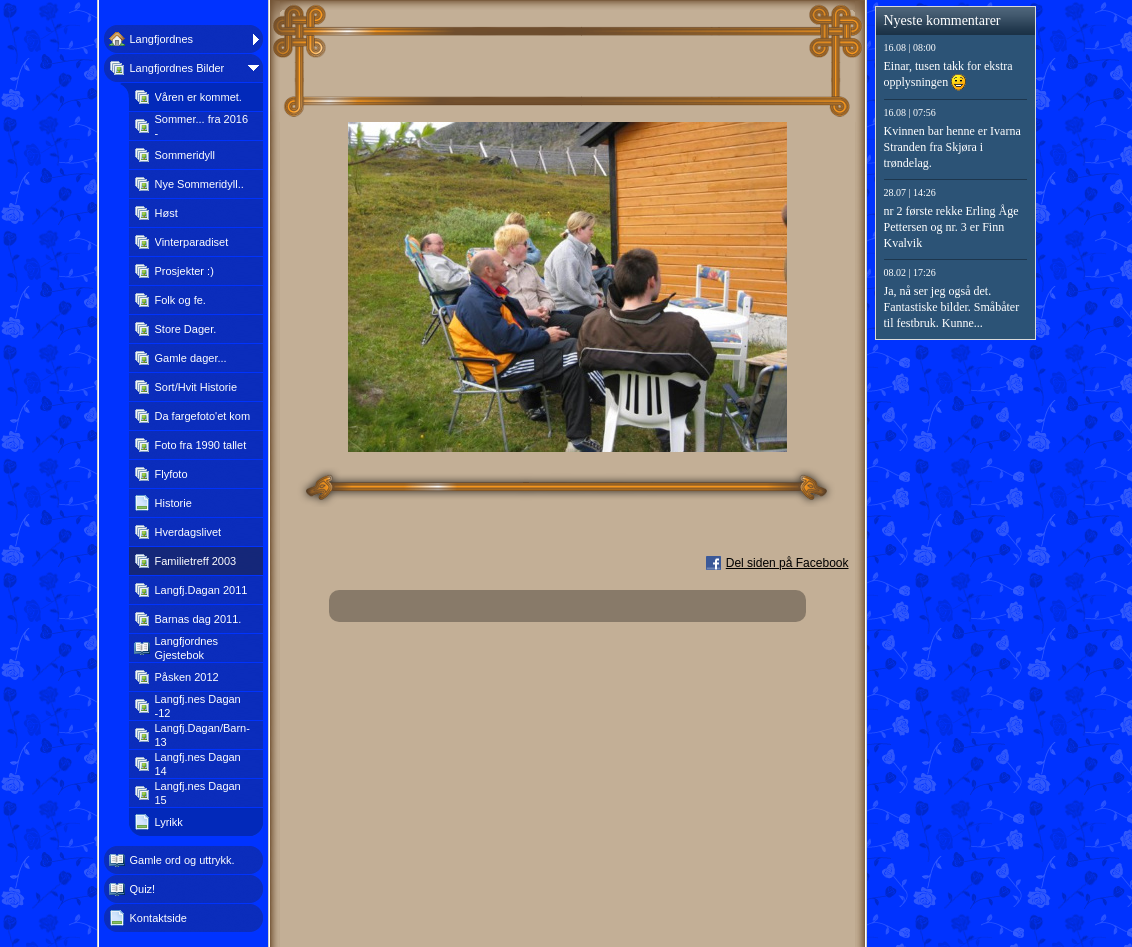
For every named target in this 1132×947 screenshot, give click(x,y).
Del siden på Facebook (787, 563)
